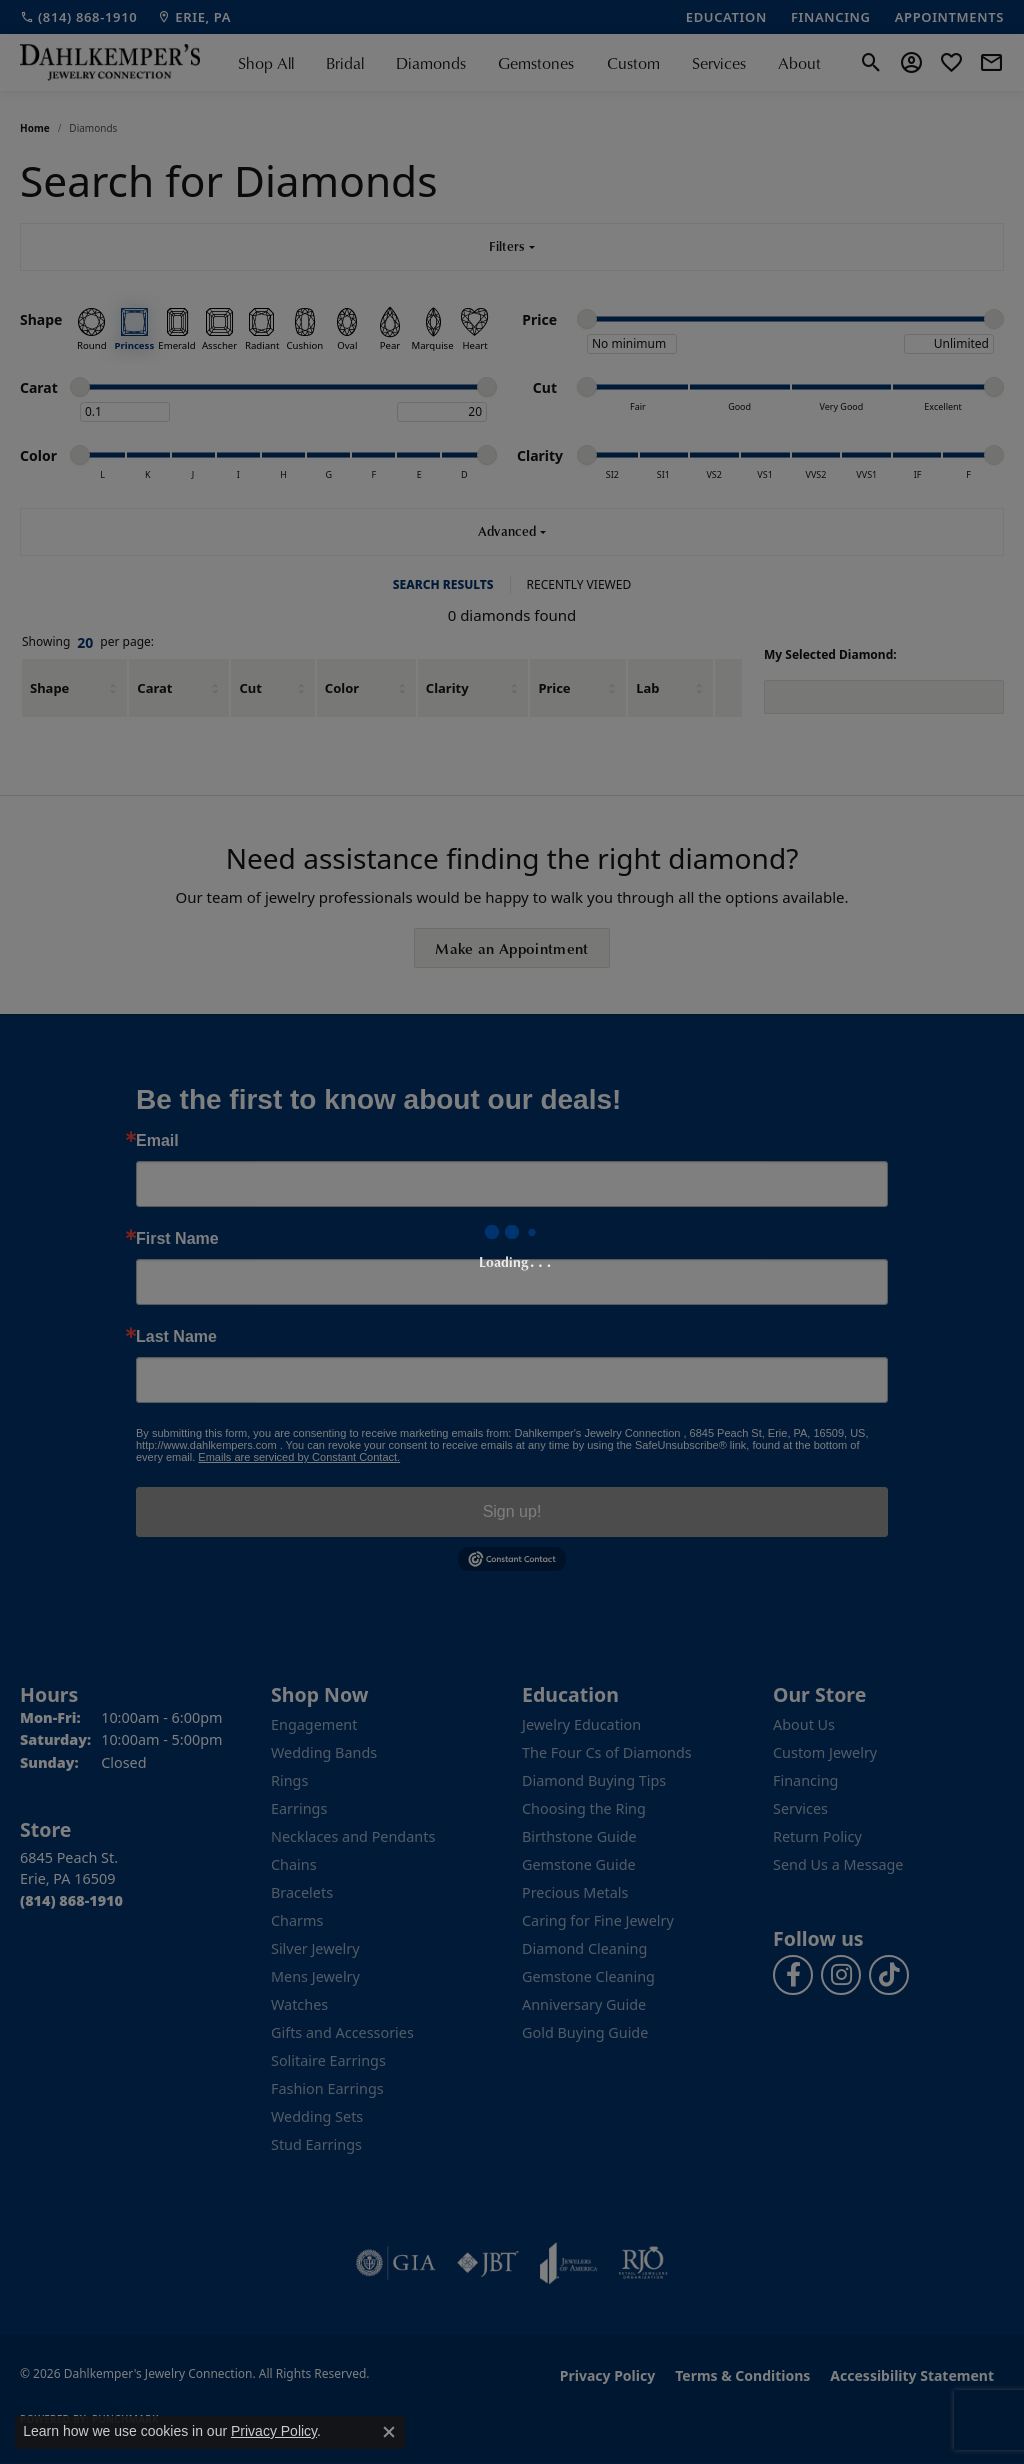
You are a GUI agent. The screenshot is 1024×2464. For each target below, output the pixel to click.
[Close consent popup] (389, 2432)
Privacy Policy (274, 2431)
